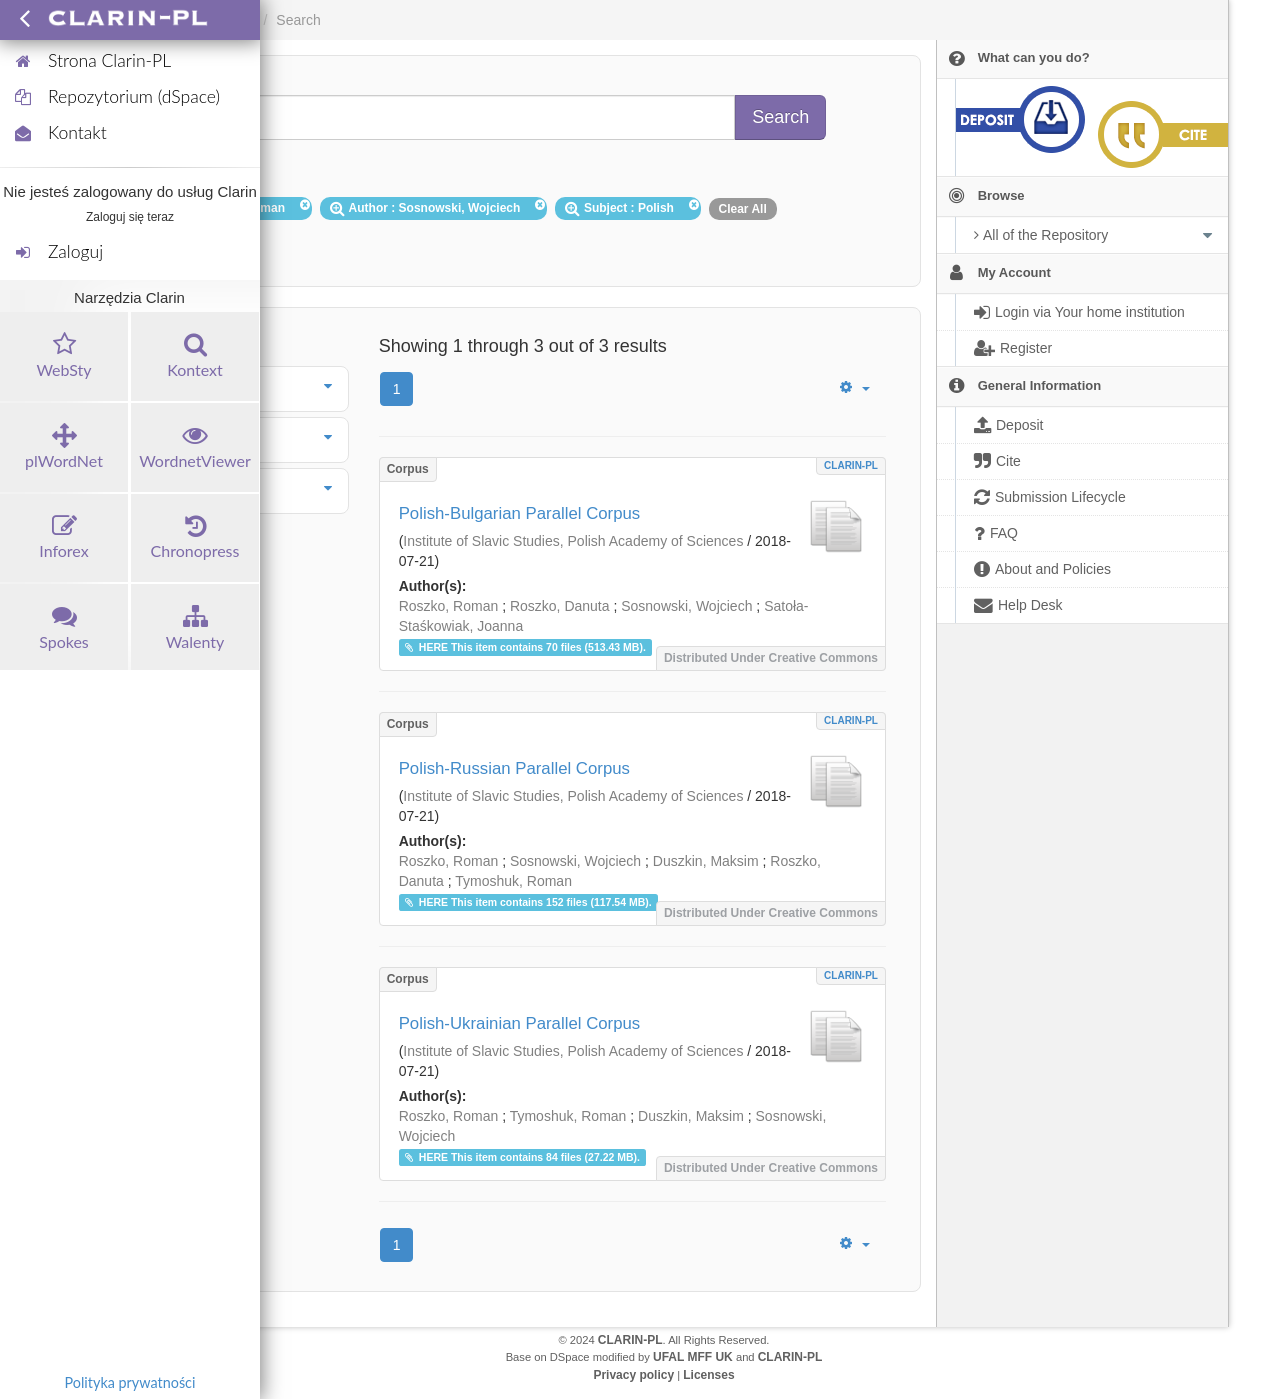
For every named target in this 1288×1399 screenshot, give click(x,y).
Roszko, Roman (449, 606)
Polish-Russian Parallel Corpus (514, 768)
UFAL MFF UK (693, 1357)
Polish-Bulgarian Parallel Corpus (520, 513)
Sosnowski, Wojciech (686, 606)
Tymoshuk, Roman (513, 881)
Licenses (708, 1375)
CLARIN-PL (851, 465)
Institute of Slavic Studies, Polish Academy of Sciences (573, 541)
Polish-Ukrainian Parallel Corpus (520, 1023)
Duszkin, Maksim (706, 861)
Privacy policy (633, 1375)
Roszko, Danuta (560, 606)
